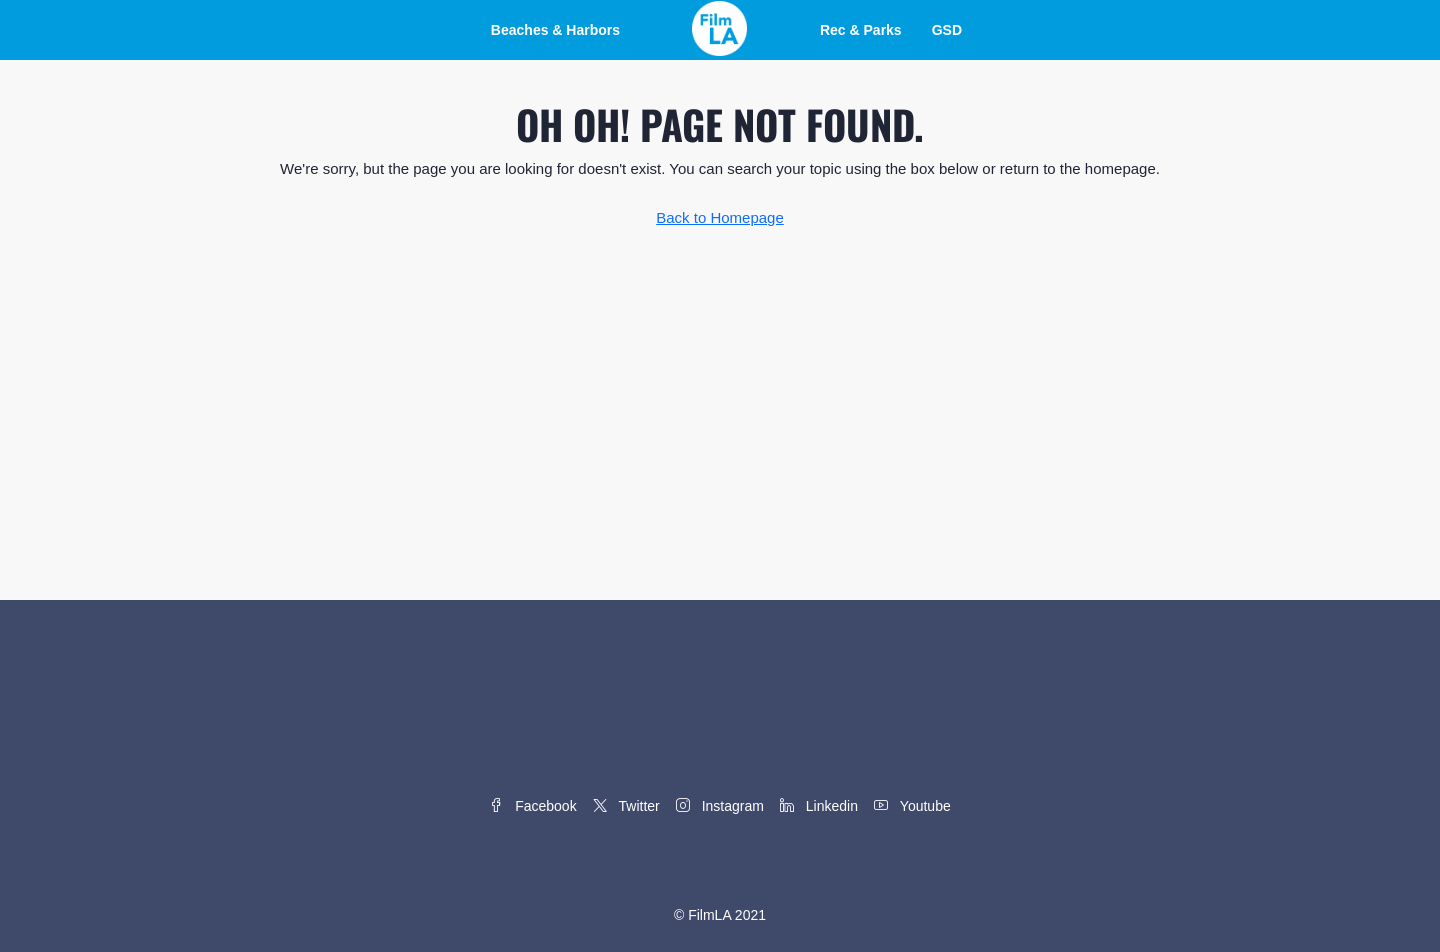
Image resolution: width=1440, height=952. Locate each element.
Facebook (532, 806)
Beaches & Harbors (555, 30)
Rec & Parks (861, 30)
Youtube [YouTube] (912, 806)
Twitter (626, 806)
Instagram (720, 806)
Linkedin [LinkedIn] (819, 806)
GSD (947, 30)
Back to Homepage (720, 217)
